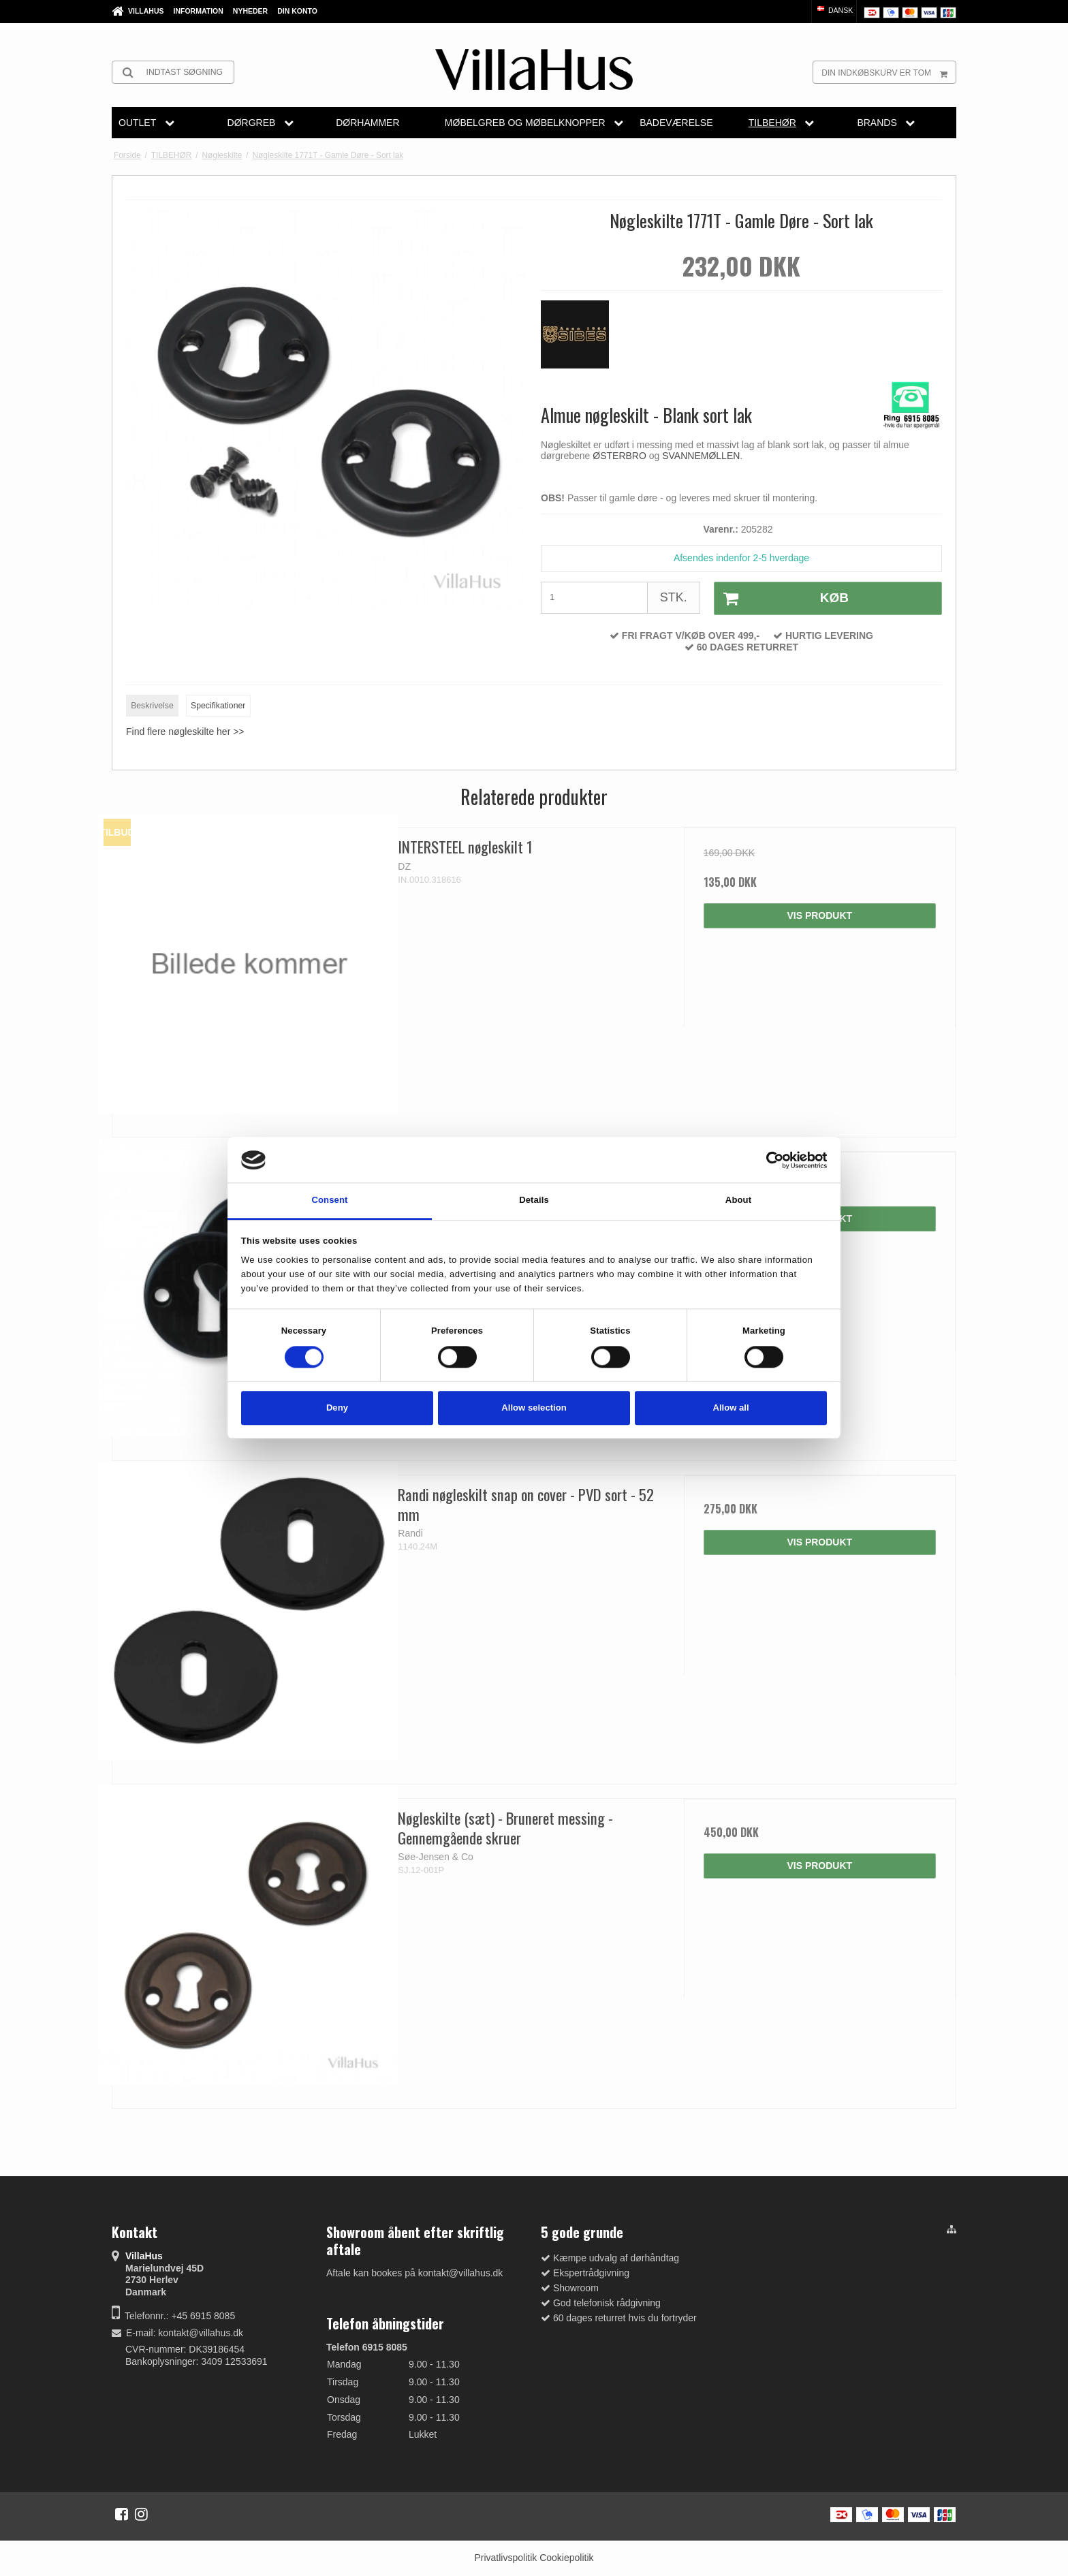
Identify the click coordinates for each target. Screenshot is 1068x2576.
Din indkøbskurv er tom (888, 72)
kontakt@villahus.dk (200, 2332)
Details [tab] (534, 1200)
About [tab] (738, 1200)
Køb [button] (781, 598)
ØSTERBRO (620, 455)
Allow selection (533, 1407)
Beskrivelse (152, 705)
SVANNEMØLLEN (701, 455)
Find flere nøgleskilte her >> (185, 731)
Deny (337, 1407)
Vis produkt (819, 915)
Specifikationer (218, 705)
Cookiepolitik (566, 2557)
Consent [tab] (329, 1200)
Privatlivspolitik (505, 2557)
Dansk (834, 10)
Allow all (730, 1407)
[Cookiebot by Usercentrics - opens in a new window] (767, 1160)
